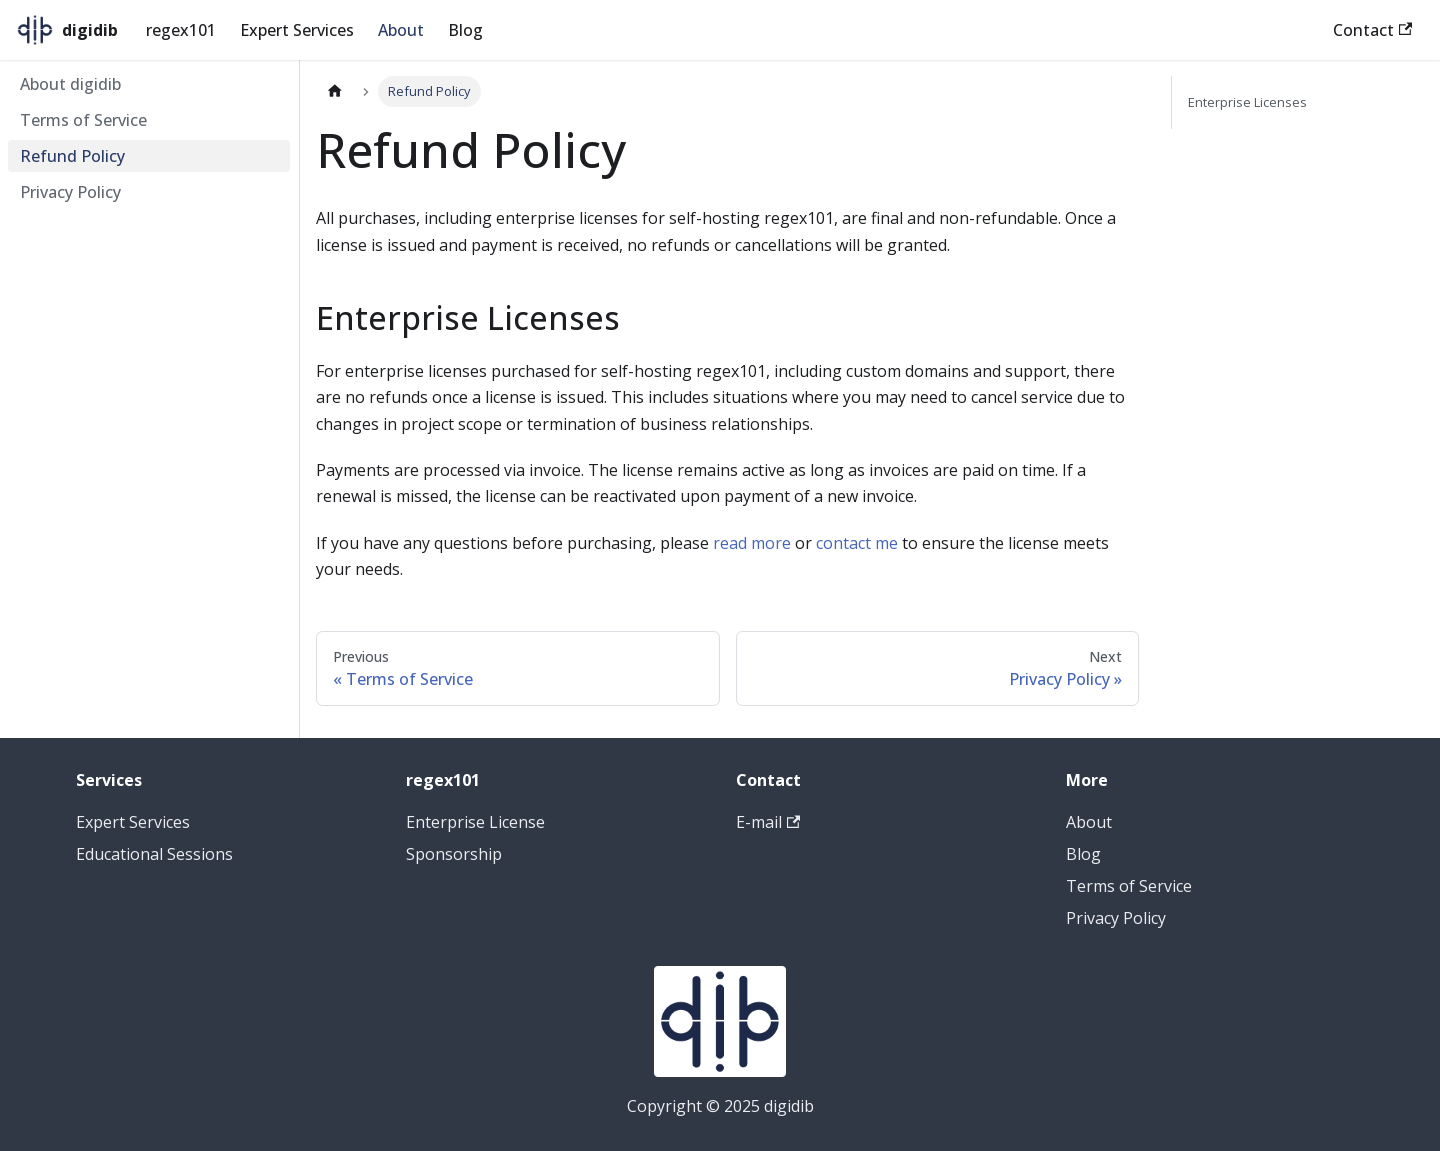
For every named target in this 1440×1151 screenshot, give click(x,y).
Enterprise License (475, 822)
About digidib (70, 84)
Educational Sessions (154, 854)
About (401, 30)
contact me (857, 543)
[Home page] (335, 91)
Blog (465, 30)
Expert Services (297, 30)
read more (752, 543)
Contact (1372, 30)
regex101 (181, 30)
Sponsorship (454, 854)
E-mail (768, 822)
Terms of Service (83, 120)
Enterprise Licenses (1247, 102)
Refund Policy (72, 156)
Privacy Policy (70, 192)
